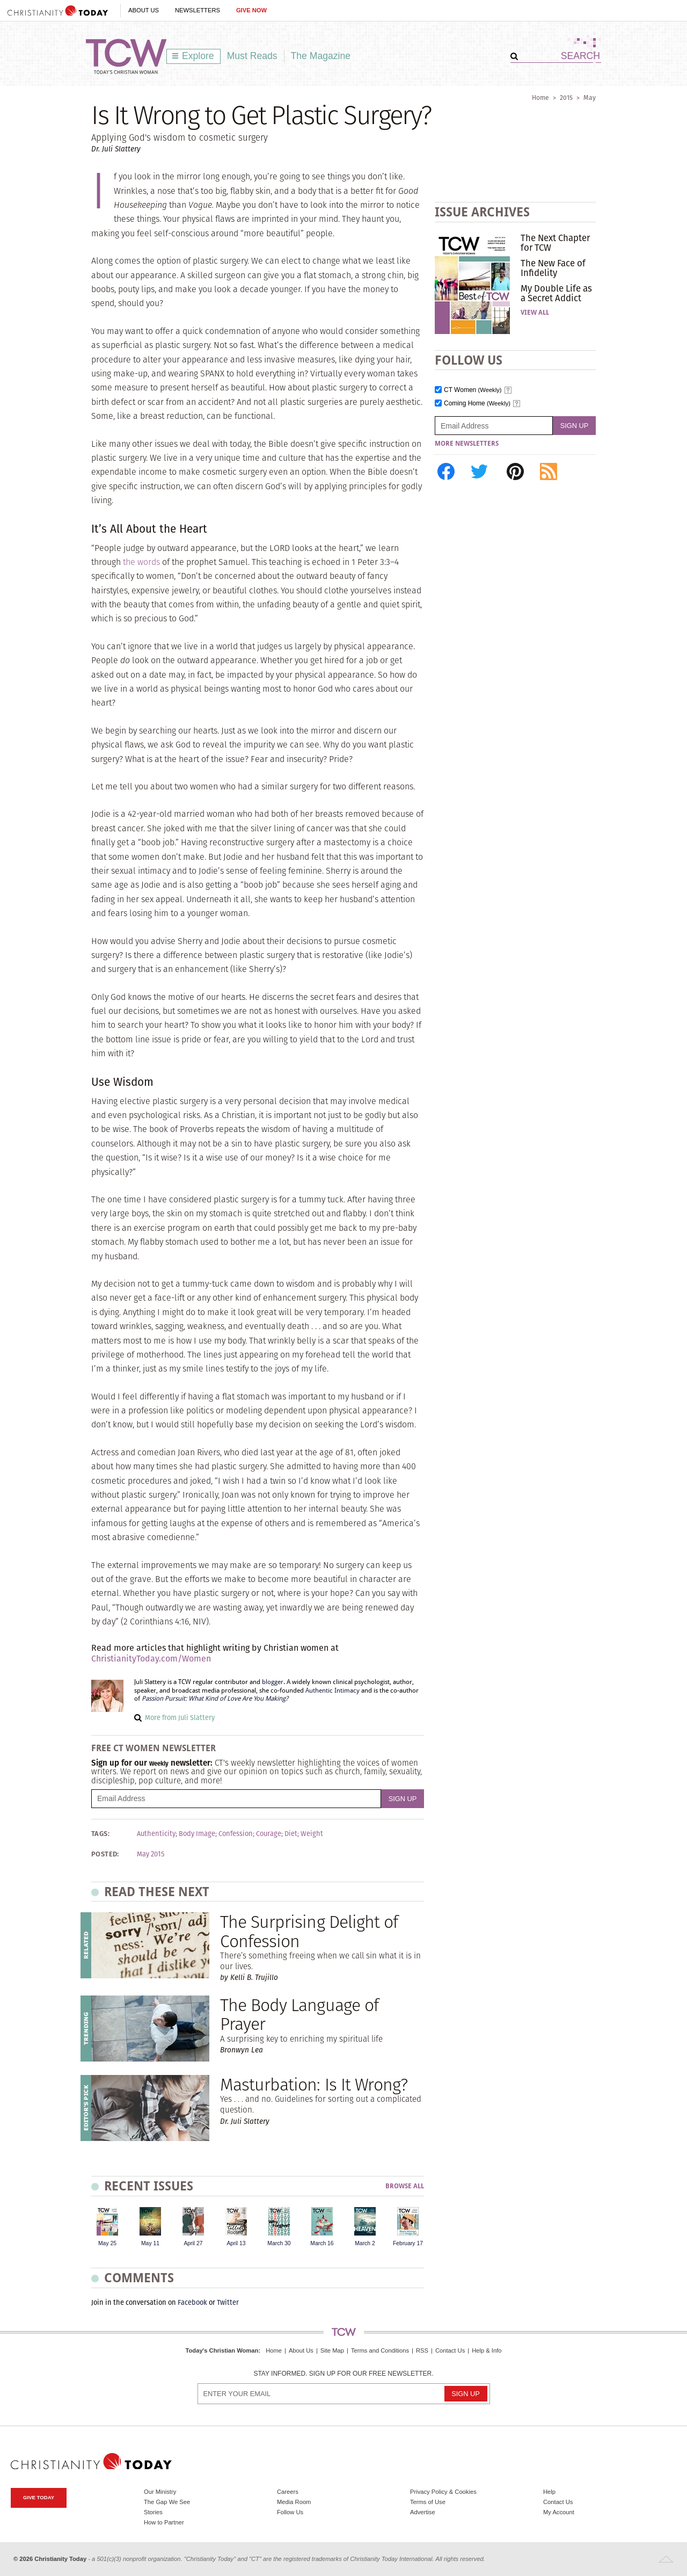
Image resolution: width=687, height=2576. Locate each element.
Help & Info (486, 2350)
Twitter (228, 2302)
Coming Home (477, 403)
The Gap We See (167, 2502)
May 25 (107, 2243)
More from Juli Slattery (180, 1718)
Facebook (192, 2302)
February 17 (408, 2243)
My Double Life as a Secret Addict (556, 293)
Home (540, 97)
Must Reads (252, 55)
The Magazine (321, 55)
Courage (268, 1834)
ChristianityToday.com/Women (151, 1658)
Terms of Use (427, 2502)
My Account (558, 2512)
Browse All (404, 2186)
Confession (235, 1834)
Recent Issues (148, 2186)
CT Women (473, 390)
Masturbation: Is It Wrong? (313, 2084)
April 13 (235, 2243)
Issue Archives (482, 212)
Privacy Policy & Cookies (443, 2491)
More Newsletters (467, 443)
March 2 (365, 2243)
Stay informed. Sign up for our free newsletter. (343, 2373)
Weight (312, 1834)
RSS (422, 2350)
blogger (272, 1682)
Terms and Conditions (380, 2350)
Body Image (197, 1834)
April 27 (193, 2243)
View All (535, 312)
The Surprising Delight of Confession (309, 1931)
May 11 (150, 2243)
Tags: (100, 1834)
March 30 (278, 2243)
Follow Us (290, 2512)
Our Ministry (160, 2491)
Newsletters (197, 10)
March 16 (321, 2243)
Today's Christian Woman (221, 2350)
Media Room (294, 2502)
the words (141, 562)
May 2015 (150, 1854)
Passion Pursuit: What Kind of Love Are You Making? (215, 1698)
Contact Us (450, 2350)
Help (549, 2491)
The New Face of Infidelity (553, 268)
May (589, 97)
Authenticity (156, 1834)
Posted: (105, 1854)
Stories (153, 2512)
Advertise (422, 2512)
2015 (566, 97)
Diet (290, 1834)
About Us (143, 10)
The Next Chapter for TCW (555, 242)
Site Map (332, 2350)
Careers (287, 2491)
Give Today (38, 2497)
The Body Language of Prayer (299, 2014)
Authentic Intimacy (332, 1690)
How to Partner (164, 2522)
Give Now (251, 10)
